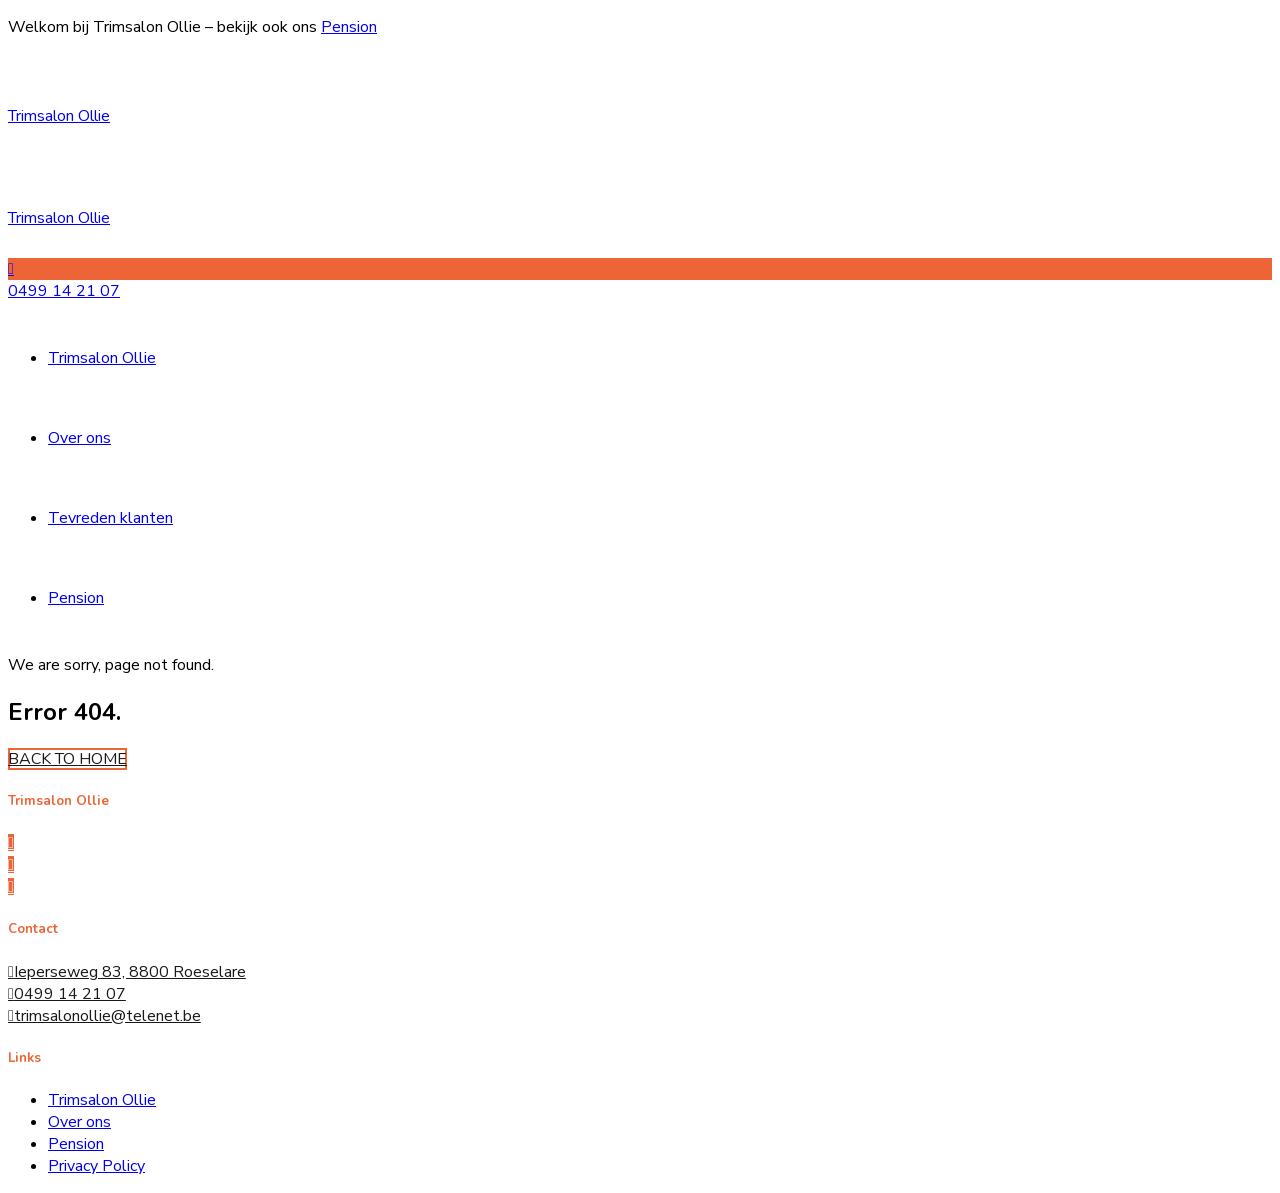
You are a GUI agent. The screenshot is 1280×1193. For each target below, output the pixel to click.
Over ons (79, 438)
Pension (349, 27)
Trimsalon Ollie (59, 116)
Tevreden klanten (110, 518)
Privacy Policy (96, 1166)
